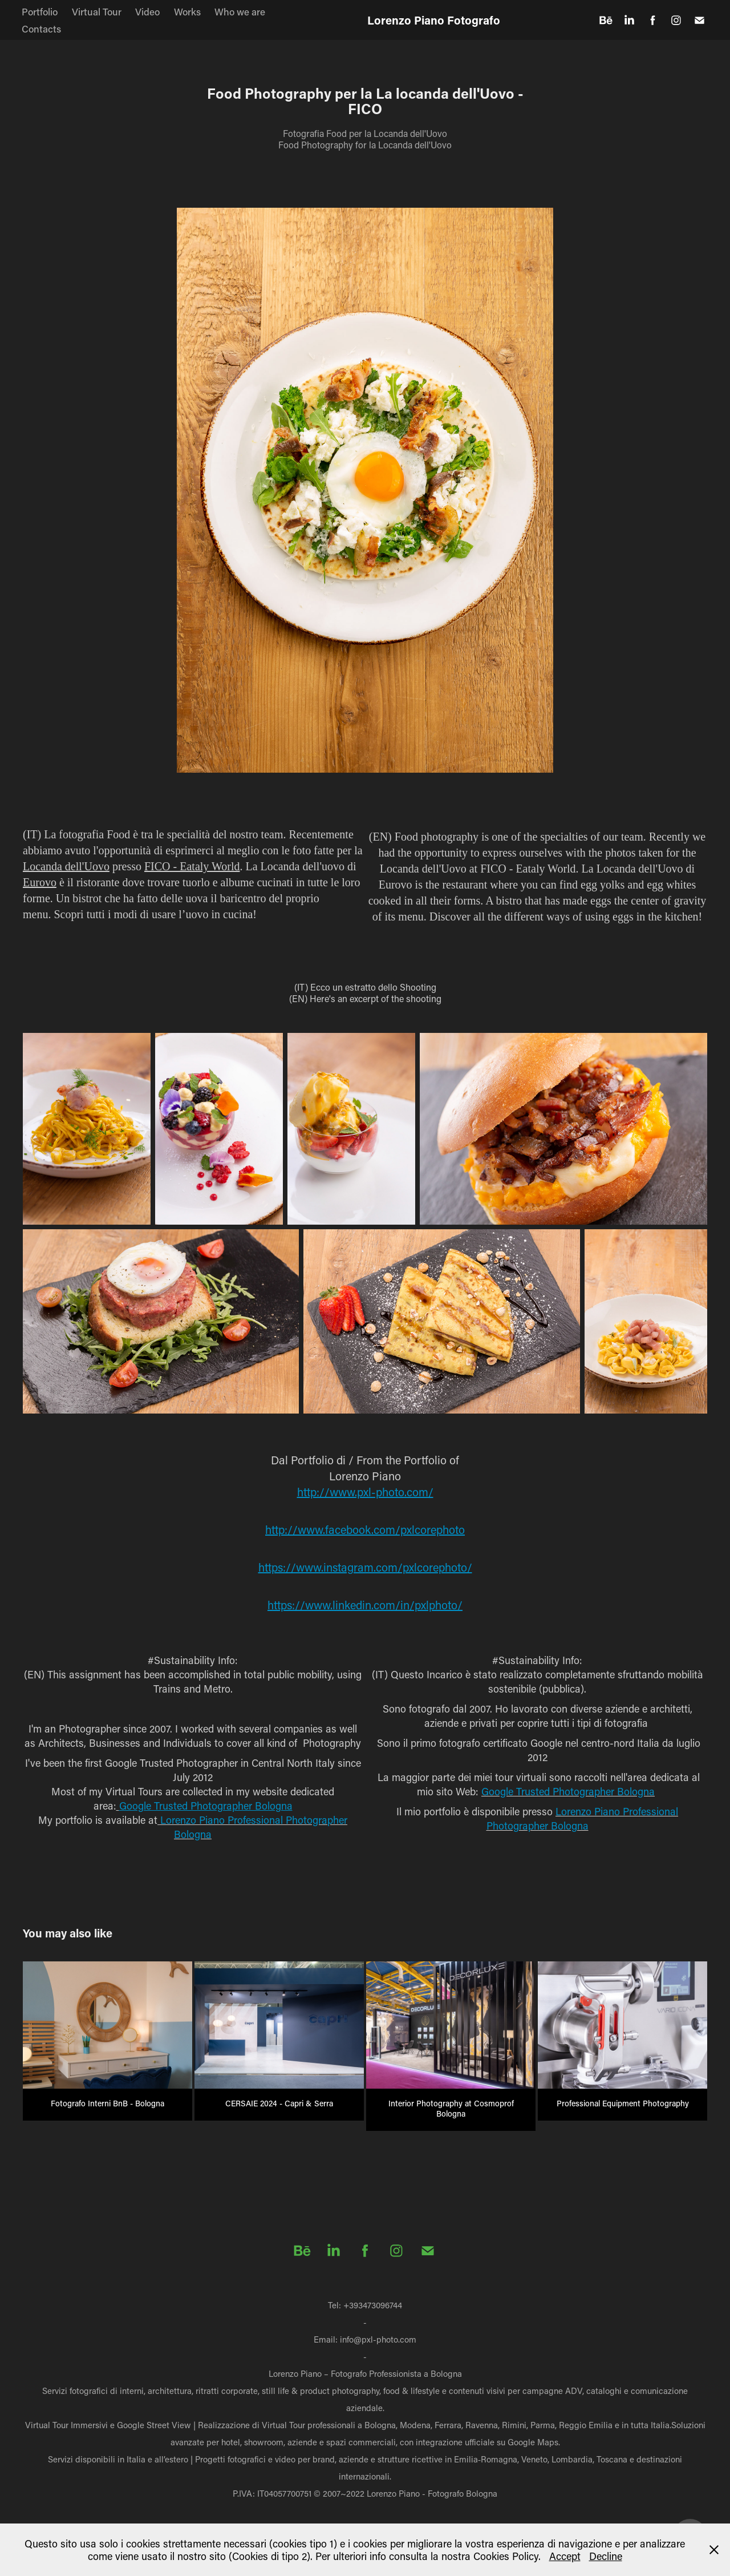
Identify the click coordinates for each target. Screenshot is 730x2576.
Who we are (239, 11)
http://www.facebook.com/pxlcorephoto (365, 1529)
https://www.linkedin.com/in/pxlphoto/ (365, 1604)
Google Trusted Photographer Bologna (206, 1805)
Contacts (41, 28)
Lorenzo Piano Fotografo (433, 20)
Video (147, 11)
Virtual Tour (96, 11)
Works (187, 11)
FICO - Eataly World (192, 866)
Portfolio (40, 11)
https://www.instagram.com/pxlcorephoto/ (365, 1567)
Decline (605, 2556)
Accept (565, 2556)
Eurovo (39, 882)
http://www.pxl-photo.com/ (365, 1491)
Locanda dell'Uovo (66, 866)
